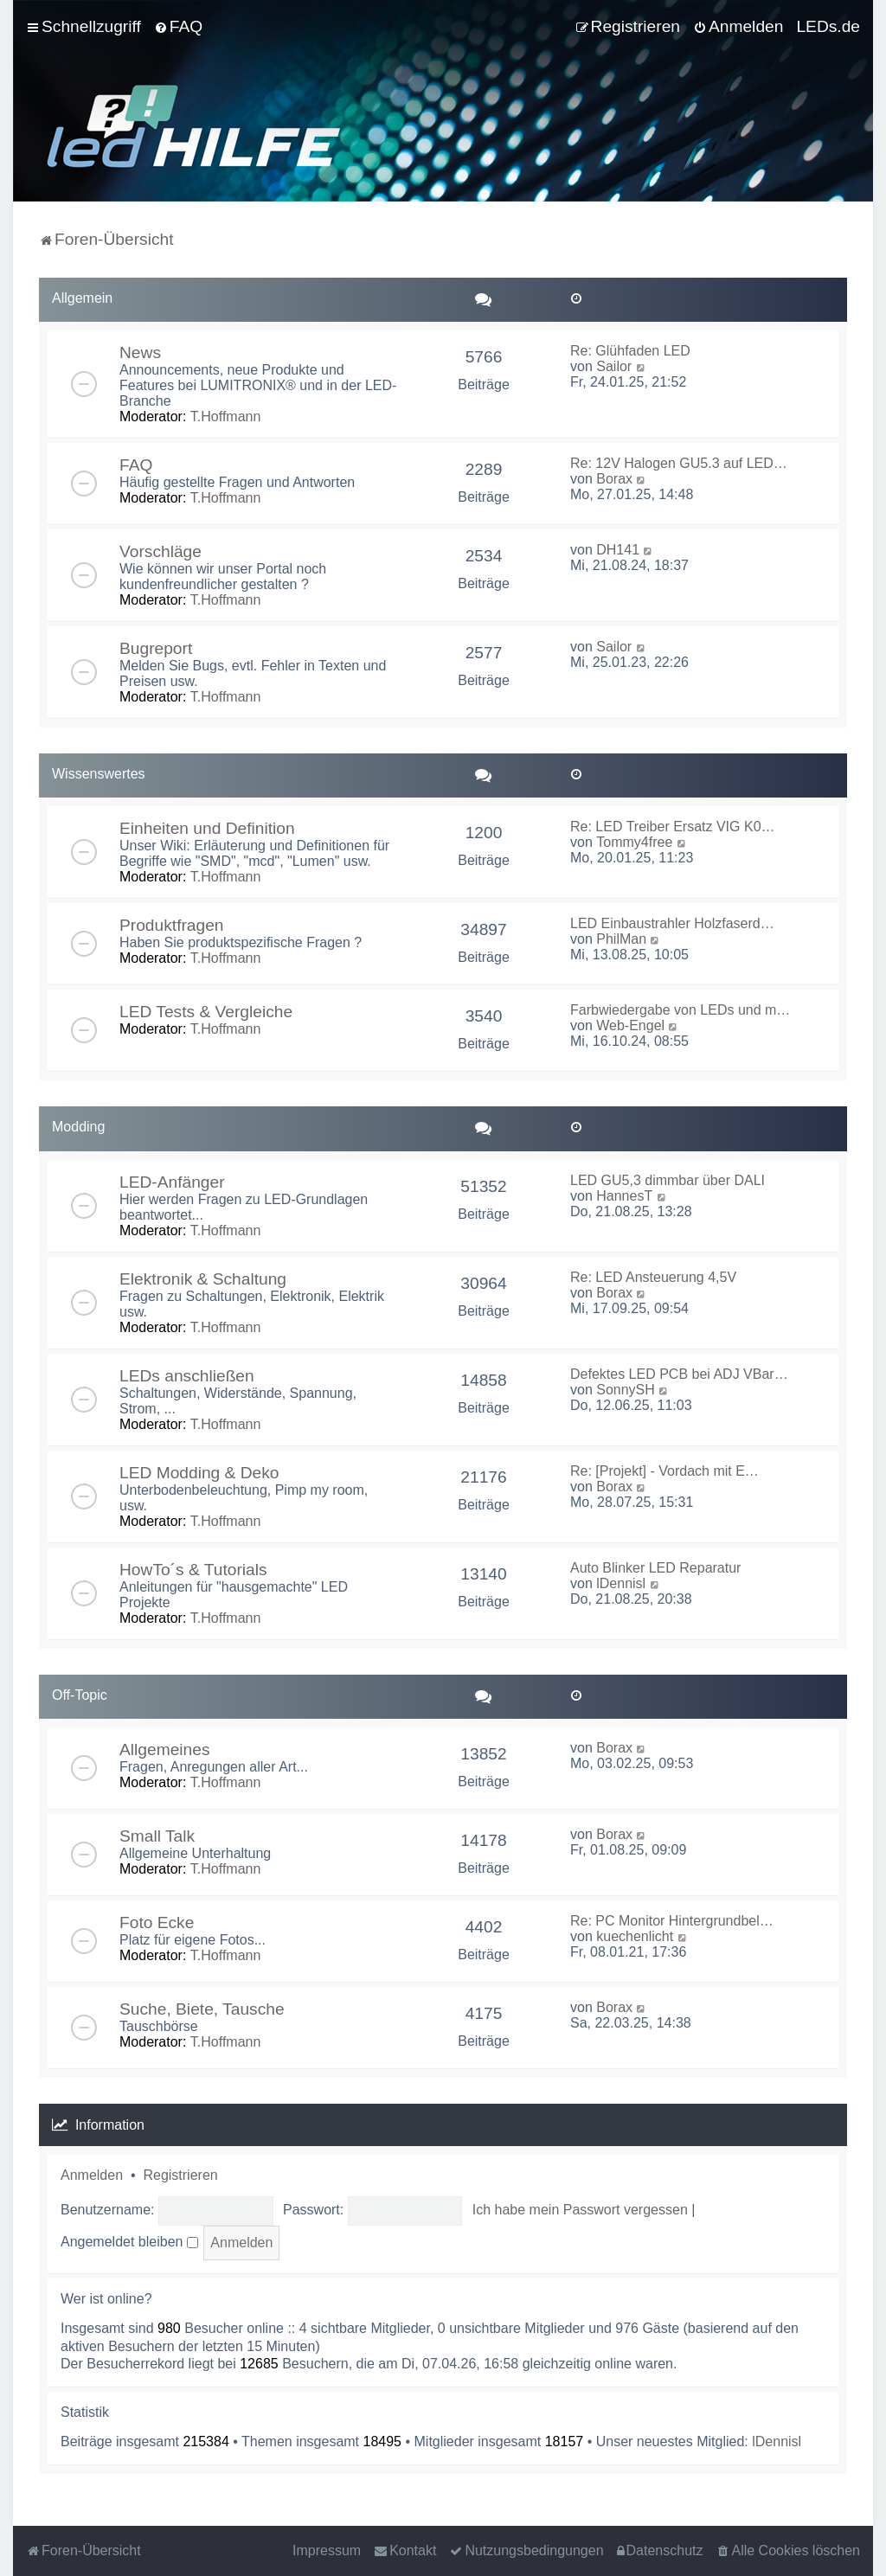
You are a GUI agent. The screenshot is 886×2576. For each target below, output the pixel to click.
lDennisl (620, 1583)
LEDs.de (828, 26)
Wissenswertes (98, 773)
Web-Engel (630, 1025)
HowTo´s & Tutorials (193, 1569)
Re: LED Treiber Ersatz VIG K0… (672, 826)
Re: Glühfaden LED (630, 350)
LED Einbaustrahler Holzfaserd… (672, 923)
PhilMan (621, 939)
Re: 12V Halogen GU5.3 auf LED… (678, 463)
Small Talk (157, 1836)
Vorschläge (160, 551)
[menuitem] (178, 27)
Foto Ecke (156, 1922)
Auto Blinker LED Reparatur (655, 1567)
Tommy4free (634, 842)
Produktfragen (171, 925)
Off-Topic (79, 1695)
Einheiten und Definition (207, 828)
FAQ (135, 465)
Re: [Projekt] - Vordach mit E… (664, 1471)
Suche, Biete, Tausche (202, 2009)
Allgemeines (164, 1749)
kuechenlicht (634, 1936)
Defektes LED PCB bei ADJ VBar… (679, 1374)
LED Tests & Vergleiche (205, 1012)
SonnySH (625, 1389)
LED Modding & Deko (199, 1473)
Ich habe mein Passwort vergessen (580, 2209)
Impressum (326, 2550)
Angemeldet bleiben (129, 2241)
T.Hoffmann (225, 416)
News (140, 352)
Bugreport (155, 648)
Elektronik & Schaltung (202, 1279)
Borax (614, 478)
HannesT (624, 1196)
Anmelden (92, 2175)
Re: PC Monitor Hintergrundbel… (672, 1920)
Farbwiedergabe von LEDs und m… (680, 1010)
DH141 (617, 549)
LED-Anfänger (172, 1182)
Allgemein (82, 298)
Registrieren (180, 2175)
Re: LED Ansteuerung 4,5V (653, 1277)
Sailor (614, 366)
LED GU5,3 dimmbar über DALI (667, 1180)
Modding (78, 1126)
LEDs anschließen (186, 1376)
